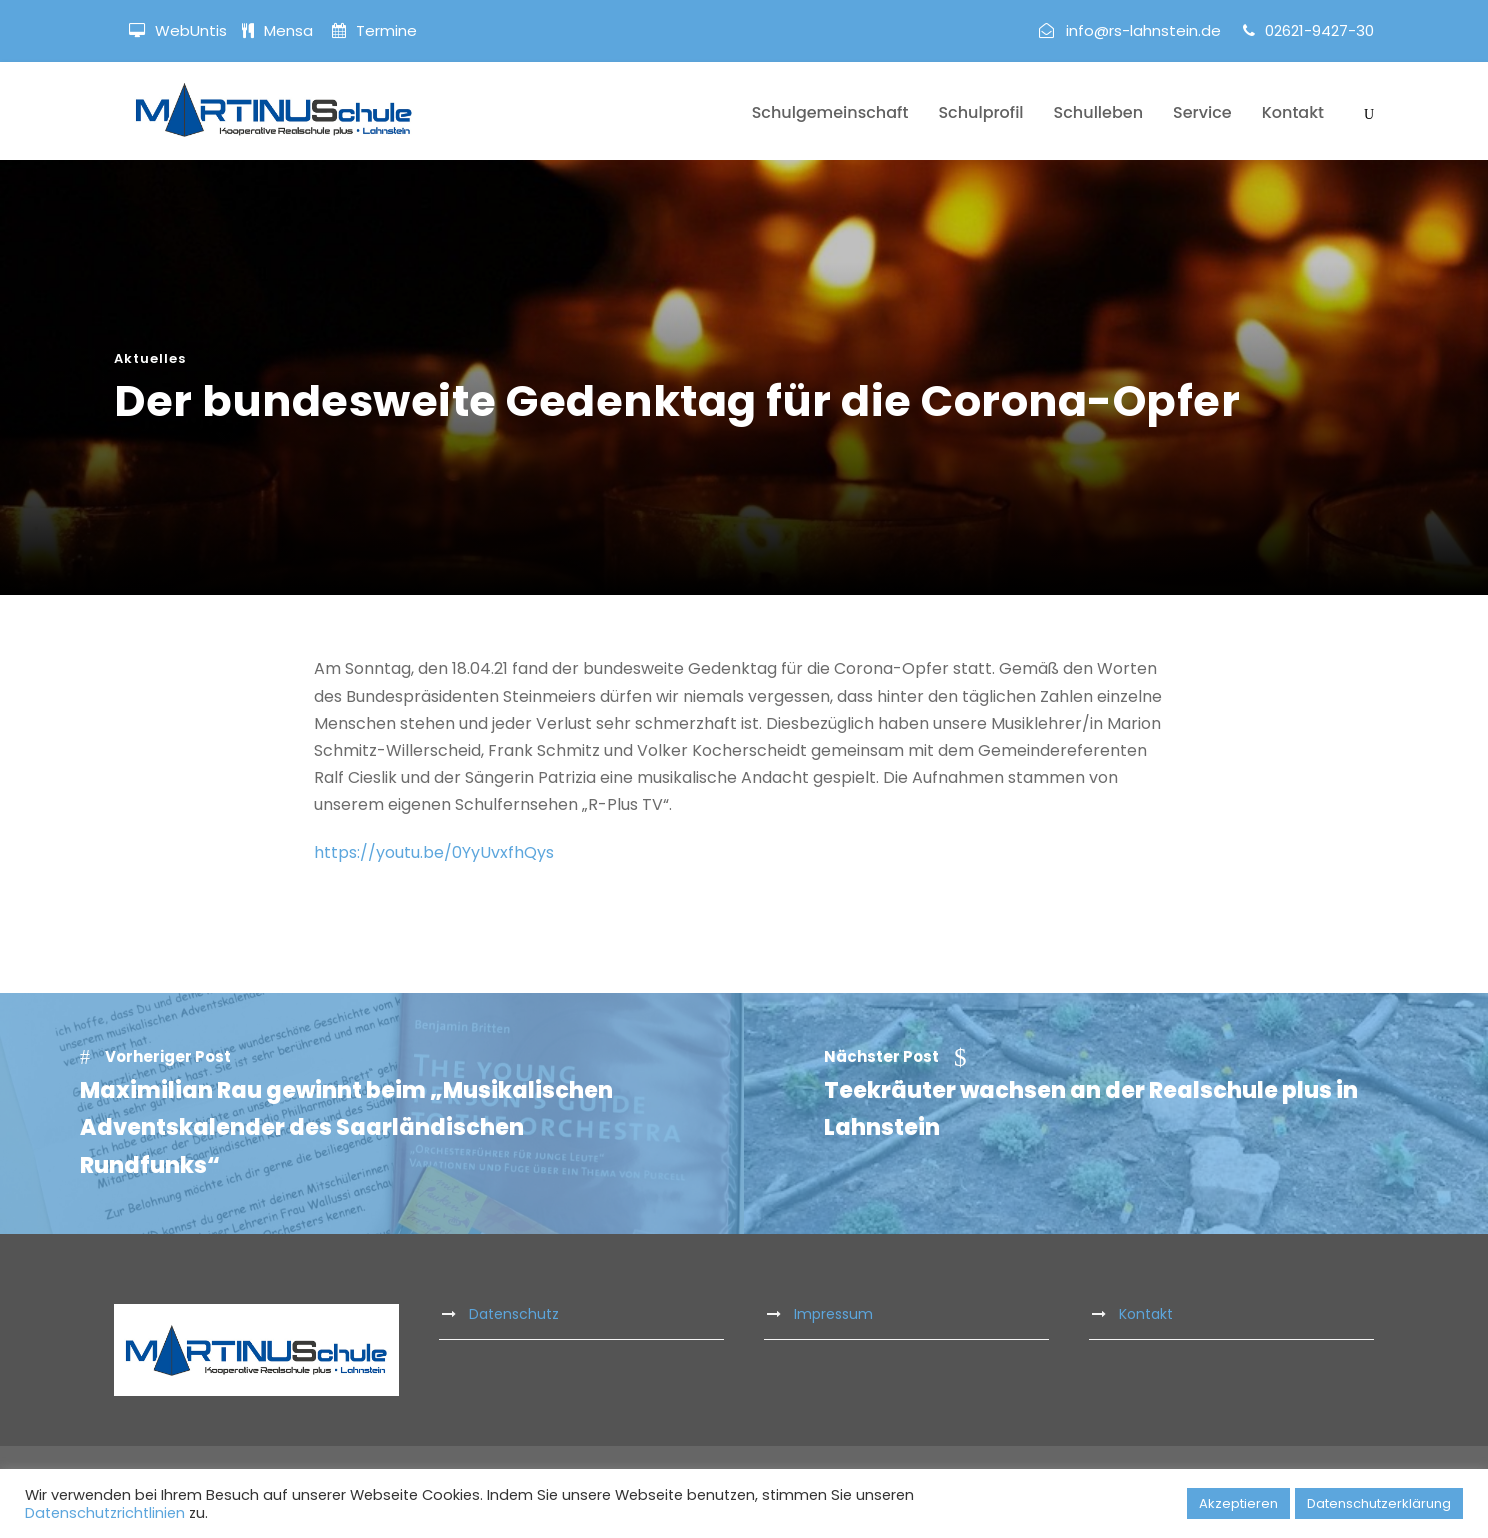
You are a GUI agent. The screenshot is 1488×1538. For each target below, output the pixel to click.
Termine (384, 30)
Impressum (833, 1314)
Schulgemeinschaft (830, 112)
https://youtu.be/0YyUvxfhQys (434, 852)
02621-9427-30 (1319, 30)
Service (1202, 112)
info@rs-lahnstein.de (1143, 30)
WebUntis (191, 30)
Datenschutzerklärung (1379, 1503)
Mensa (290, 30)
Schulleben (1098, 112)
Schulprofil (980, 112)
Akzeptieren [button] (1238, 1503)
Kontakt (1293, 112)
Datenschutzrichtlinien (105, 1513)
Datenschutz (514, 1314)
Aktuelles (150, 358)
